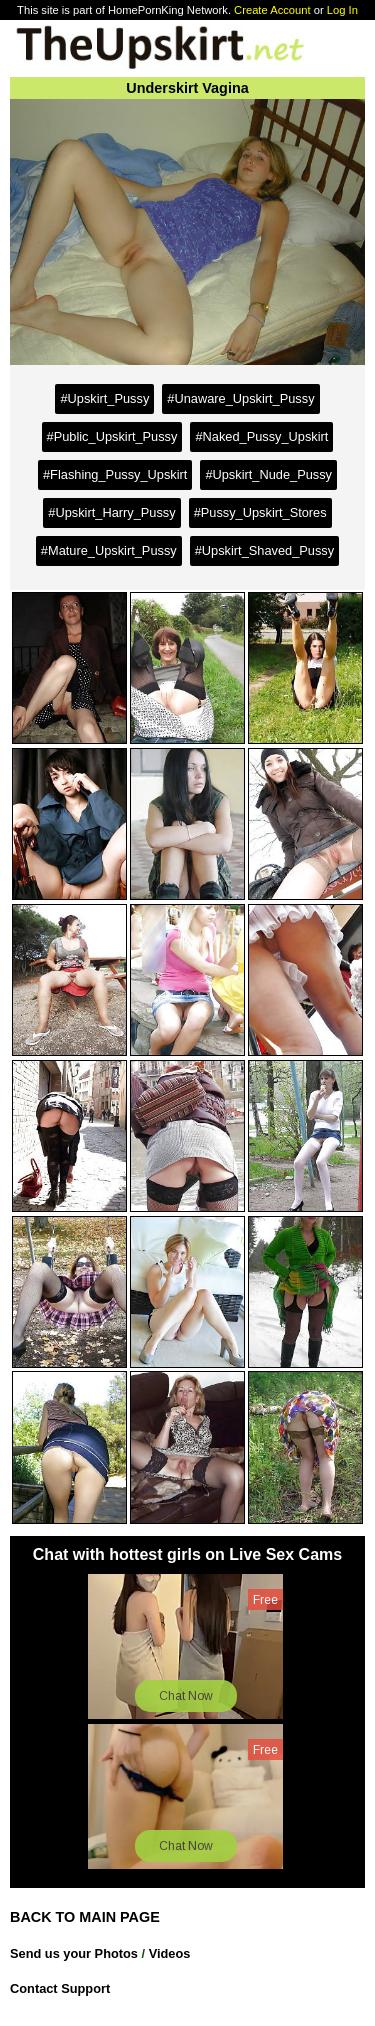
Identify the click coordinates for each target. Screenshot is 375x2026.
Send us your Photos (74, 1953)
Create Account (272, 10)
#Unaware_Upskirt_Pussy (240, 398)
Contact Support (60, 1988)
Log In (342, 10)
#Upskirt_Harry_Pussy (111, 512)
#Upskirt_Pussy (104, 398)
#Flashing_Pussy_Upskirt (115, 474)
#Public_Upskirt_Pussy (112, 436)
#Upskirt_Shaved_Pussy (264, 550)
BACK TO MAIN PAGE (85, 1917)
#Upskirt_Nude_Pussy (268, 474)
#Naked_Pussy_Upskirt (261, 436)
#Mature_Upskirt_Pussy (109, 550)
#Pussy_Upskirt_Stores (260, 512)
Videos (170, 1953)
